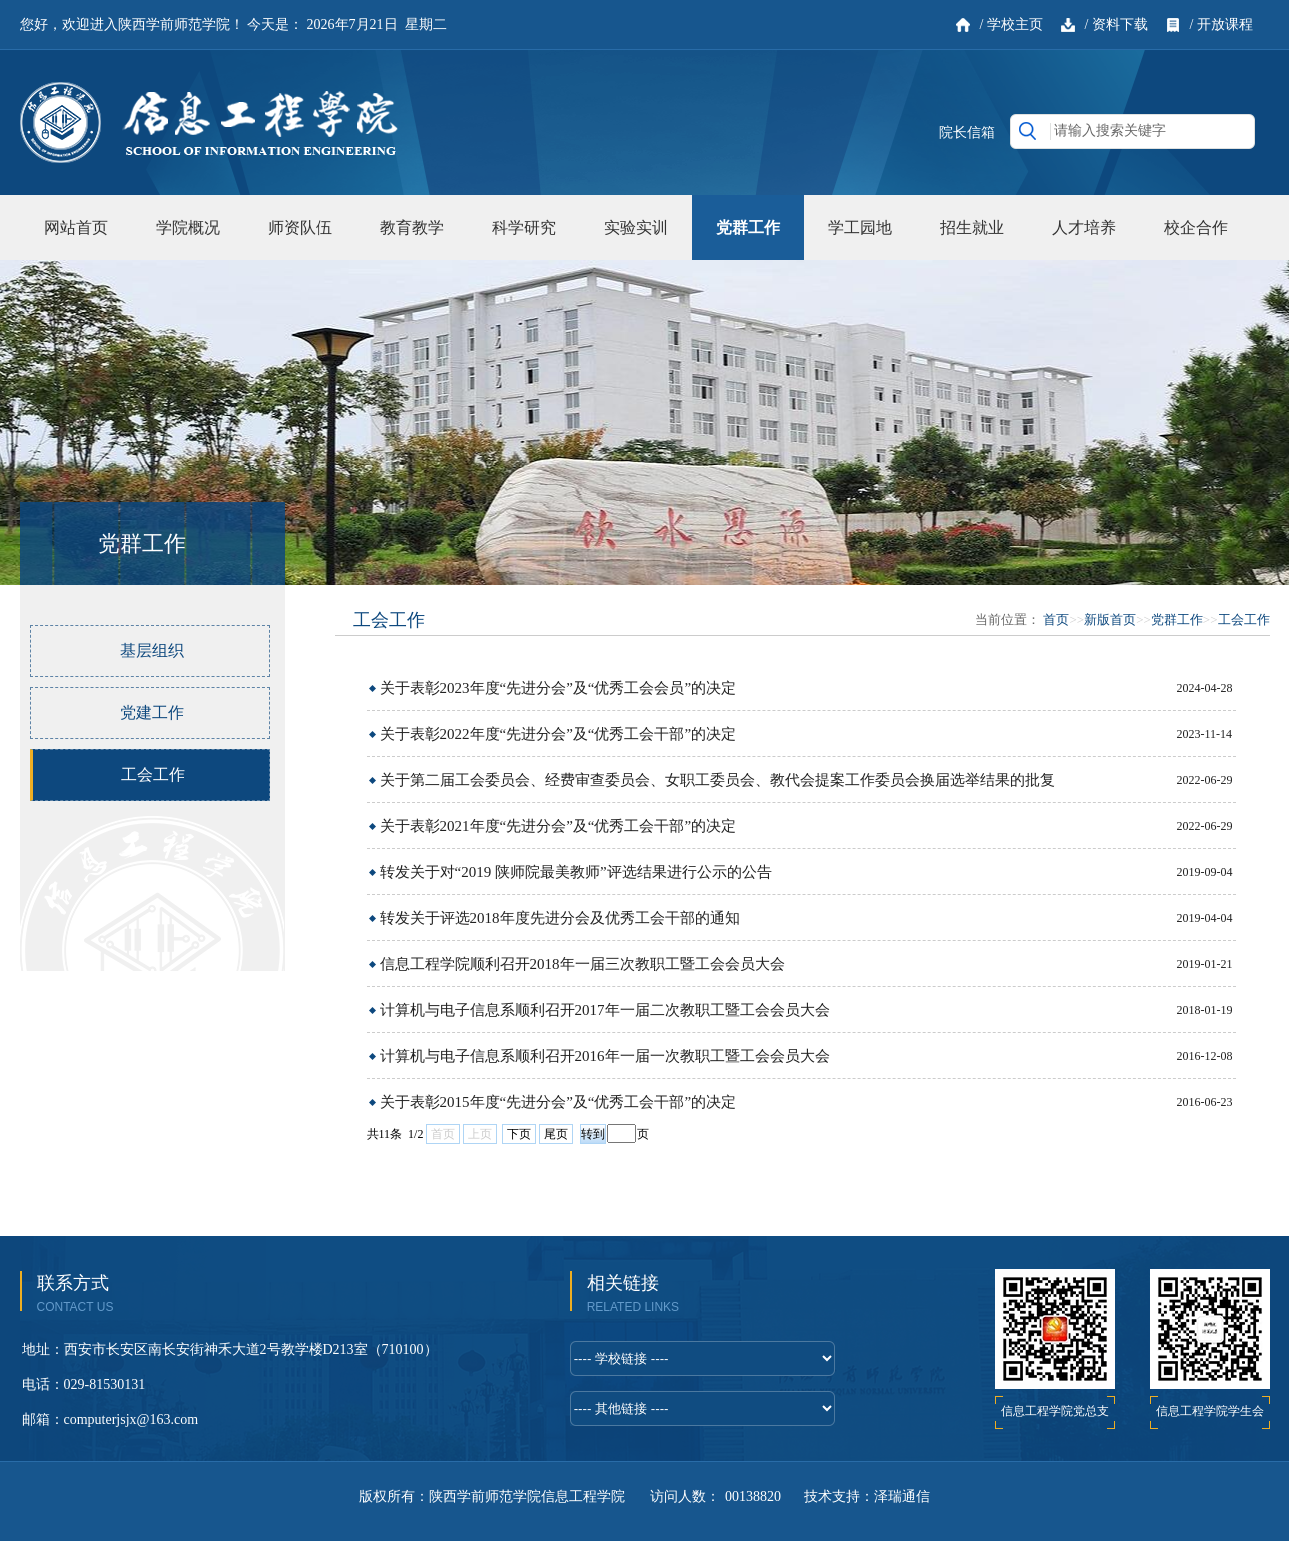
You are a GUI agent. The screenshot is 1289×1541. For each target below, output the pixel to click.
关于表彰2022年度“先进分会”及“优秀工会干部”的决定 (558, 734)
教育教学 (412, 227)
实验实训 (636, 227)
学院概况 (188, 227)
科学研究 (524, 227)
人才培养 (1084, 227)
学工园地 (860, 227)
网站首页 (76, 227)
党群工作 (748, 227)
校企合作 (1196, 227)
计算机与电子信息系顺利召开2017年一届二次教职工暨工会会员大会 (605, 1010)
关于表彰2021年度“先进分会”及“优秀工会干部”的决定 (558, 826)
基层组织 (152, 650)
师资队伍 (300, 227)
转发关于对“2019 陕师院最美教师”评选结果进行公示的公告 (576, 872)
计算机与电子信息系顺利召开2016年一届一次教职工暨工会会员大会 (605, 1056)
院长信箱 (967, 132)
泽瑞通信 (902, 1496)
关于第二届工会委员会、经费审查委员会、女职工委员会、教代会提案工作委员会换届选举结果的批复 (717, 780)
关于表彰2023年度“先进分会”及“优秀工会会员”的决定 (558, 688)
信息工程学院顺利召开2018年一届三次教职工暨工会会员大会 (582, 964)
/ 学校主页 (1011, 24)
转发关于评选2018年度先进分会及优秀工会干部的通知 (560, 918)
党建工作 (152, 712)
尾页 (556, 1134)
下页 (519, 1134)
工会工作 (153, 774)
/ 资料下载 (1116, 24)
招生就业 (972, 227)
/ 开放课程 (1221, 24)
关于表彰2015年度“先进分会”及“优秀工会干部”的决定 (558, 1102)
